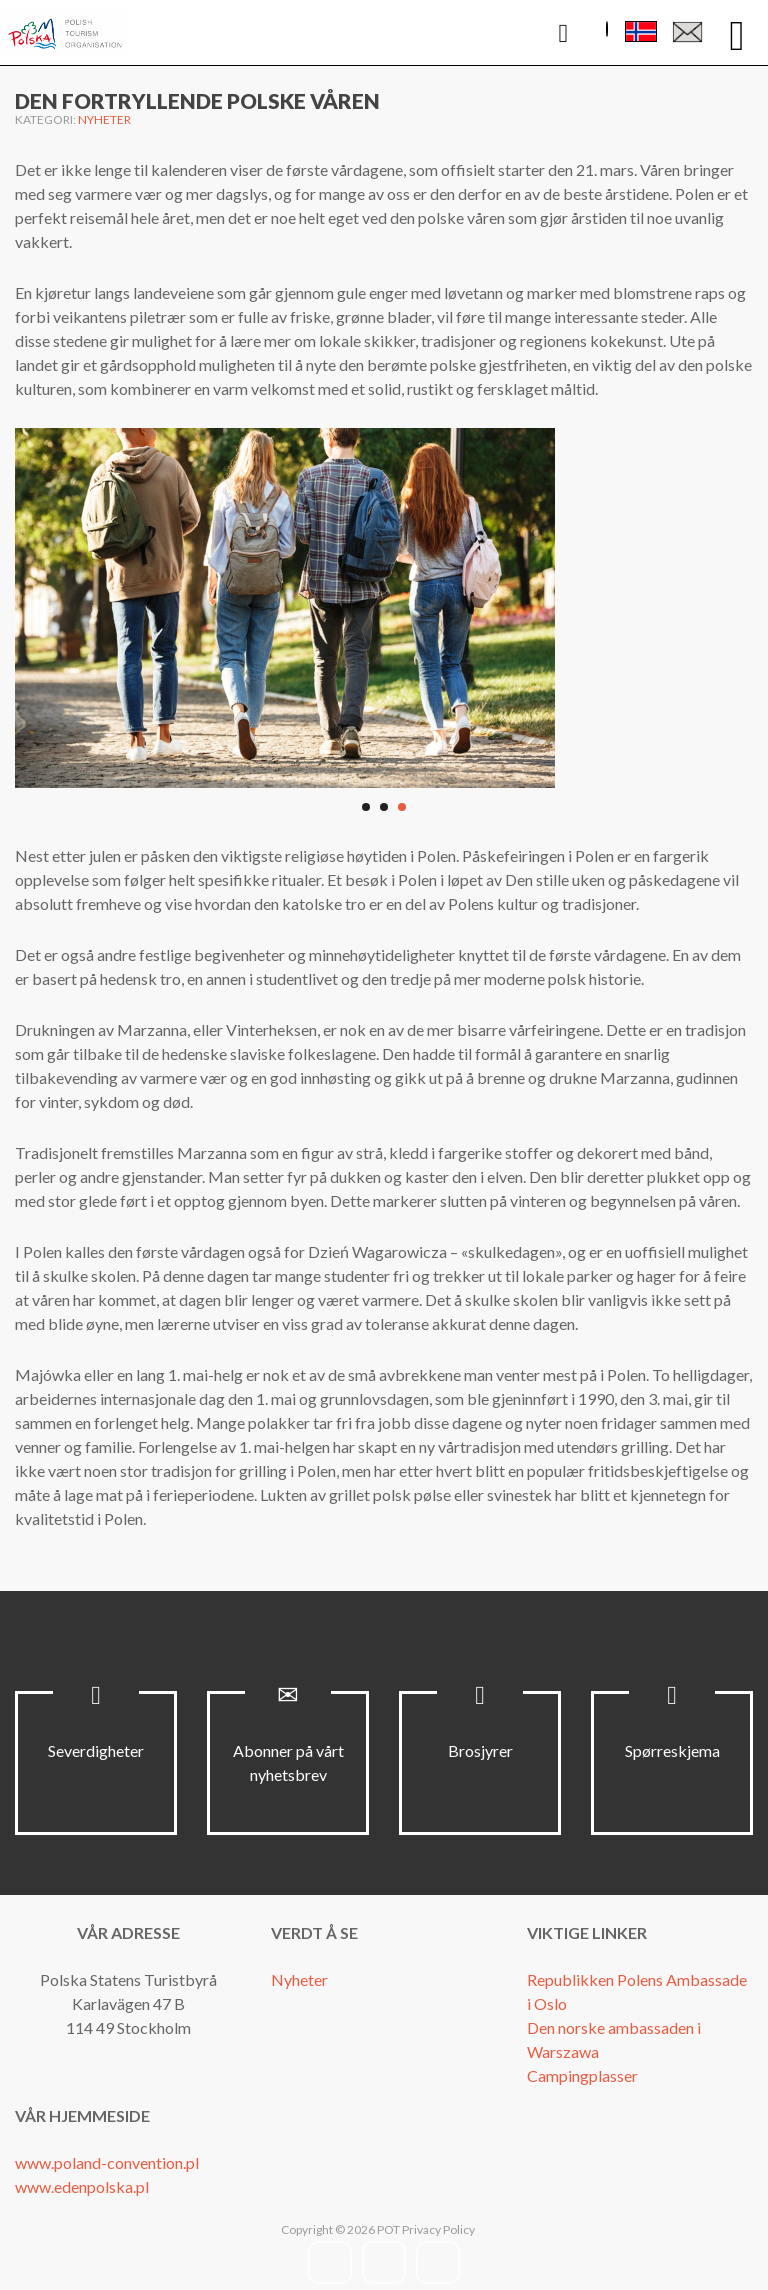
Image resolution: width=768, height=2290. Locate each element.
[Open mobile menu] (737, 34)
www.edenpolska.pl (82, 2186)
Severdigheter (96, 1750)
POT (387, 2229)
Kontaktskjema (687, 36)
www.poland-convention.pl (107, 2162)
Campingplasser (582, 2075)
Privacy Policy (438, 2229)
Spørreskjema (672, 1750)
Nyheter (104, 119)
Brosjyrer (480, 1750)
